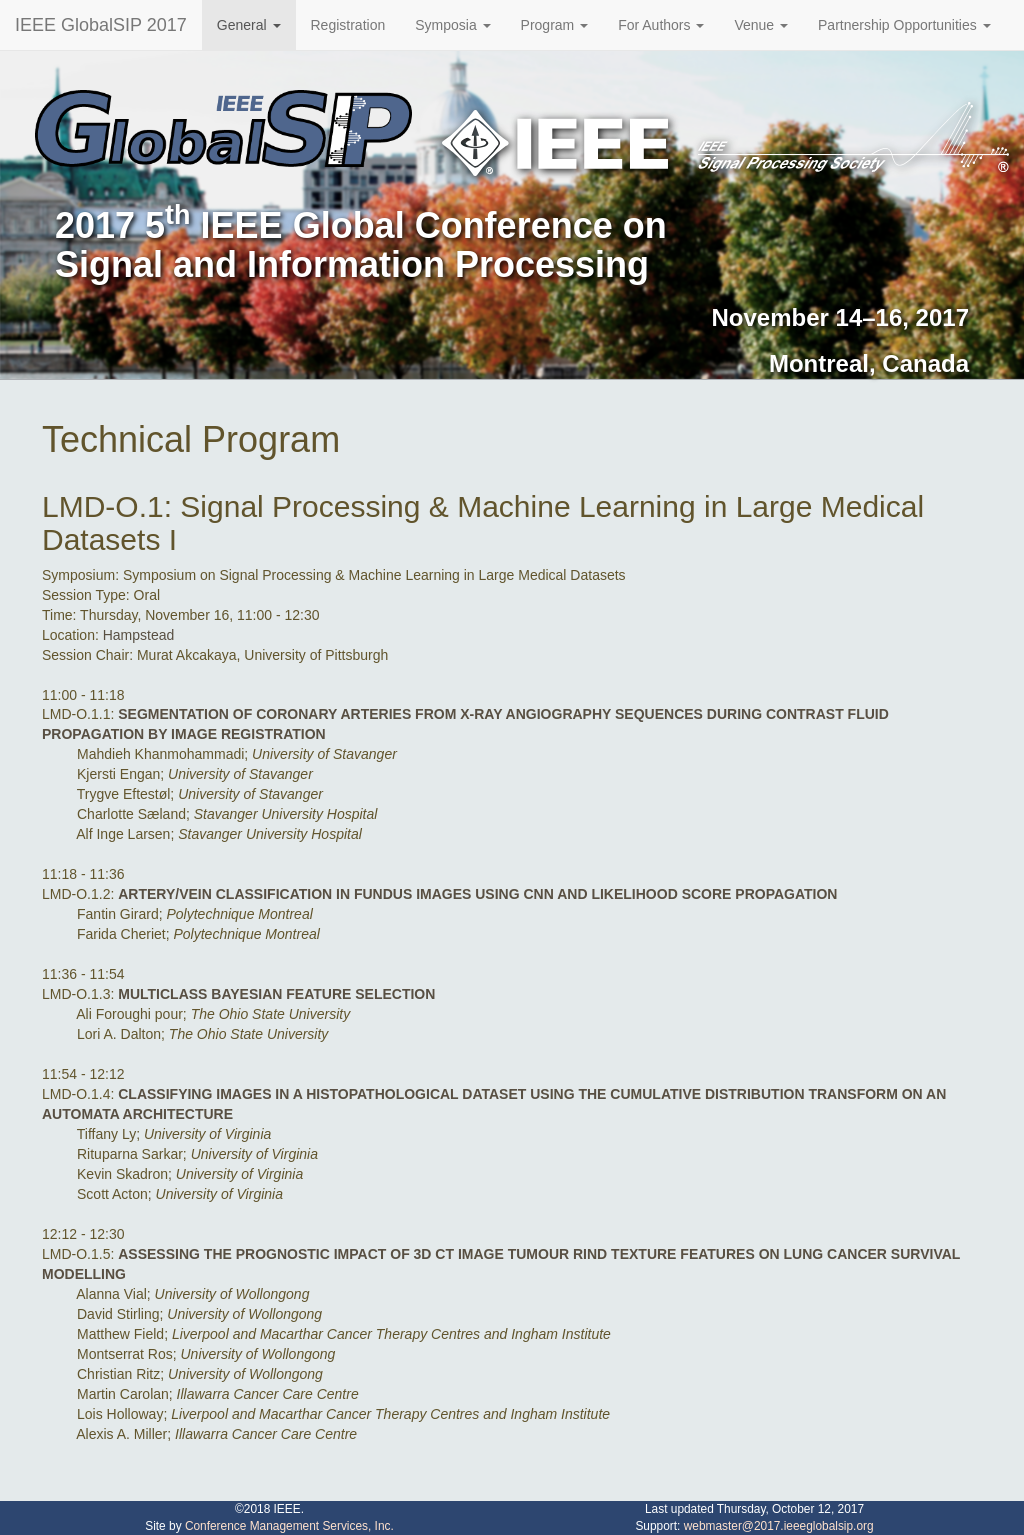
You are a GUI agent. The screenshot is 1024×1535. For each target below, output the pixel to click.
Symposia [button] (452, 25)
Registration (348, 25)
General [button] (249, 25)
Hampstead (139, 635)
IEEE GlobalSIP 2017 (101, 25)
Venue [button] (761, 25)
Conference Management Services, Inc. (289, 1526)
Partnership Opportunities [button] (904, 25)
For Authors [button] (661, 25)
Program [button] (555, 25)
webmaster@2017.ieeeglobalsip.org (779, 1526)
